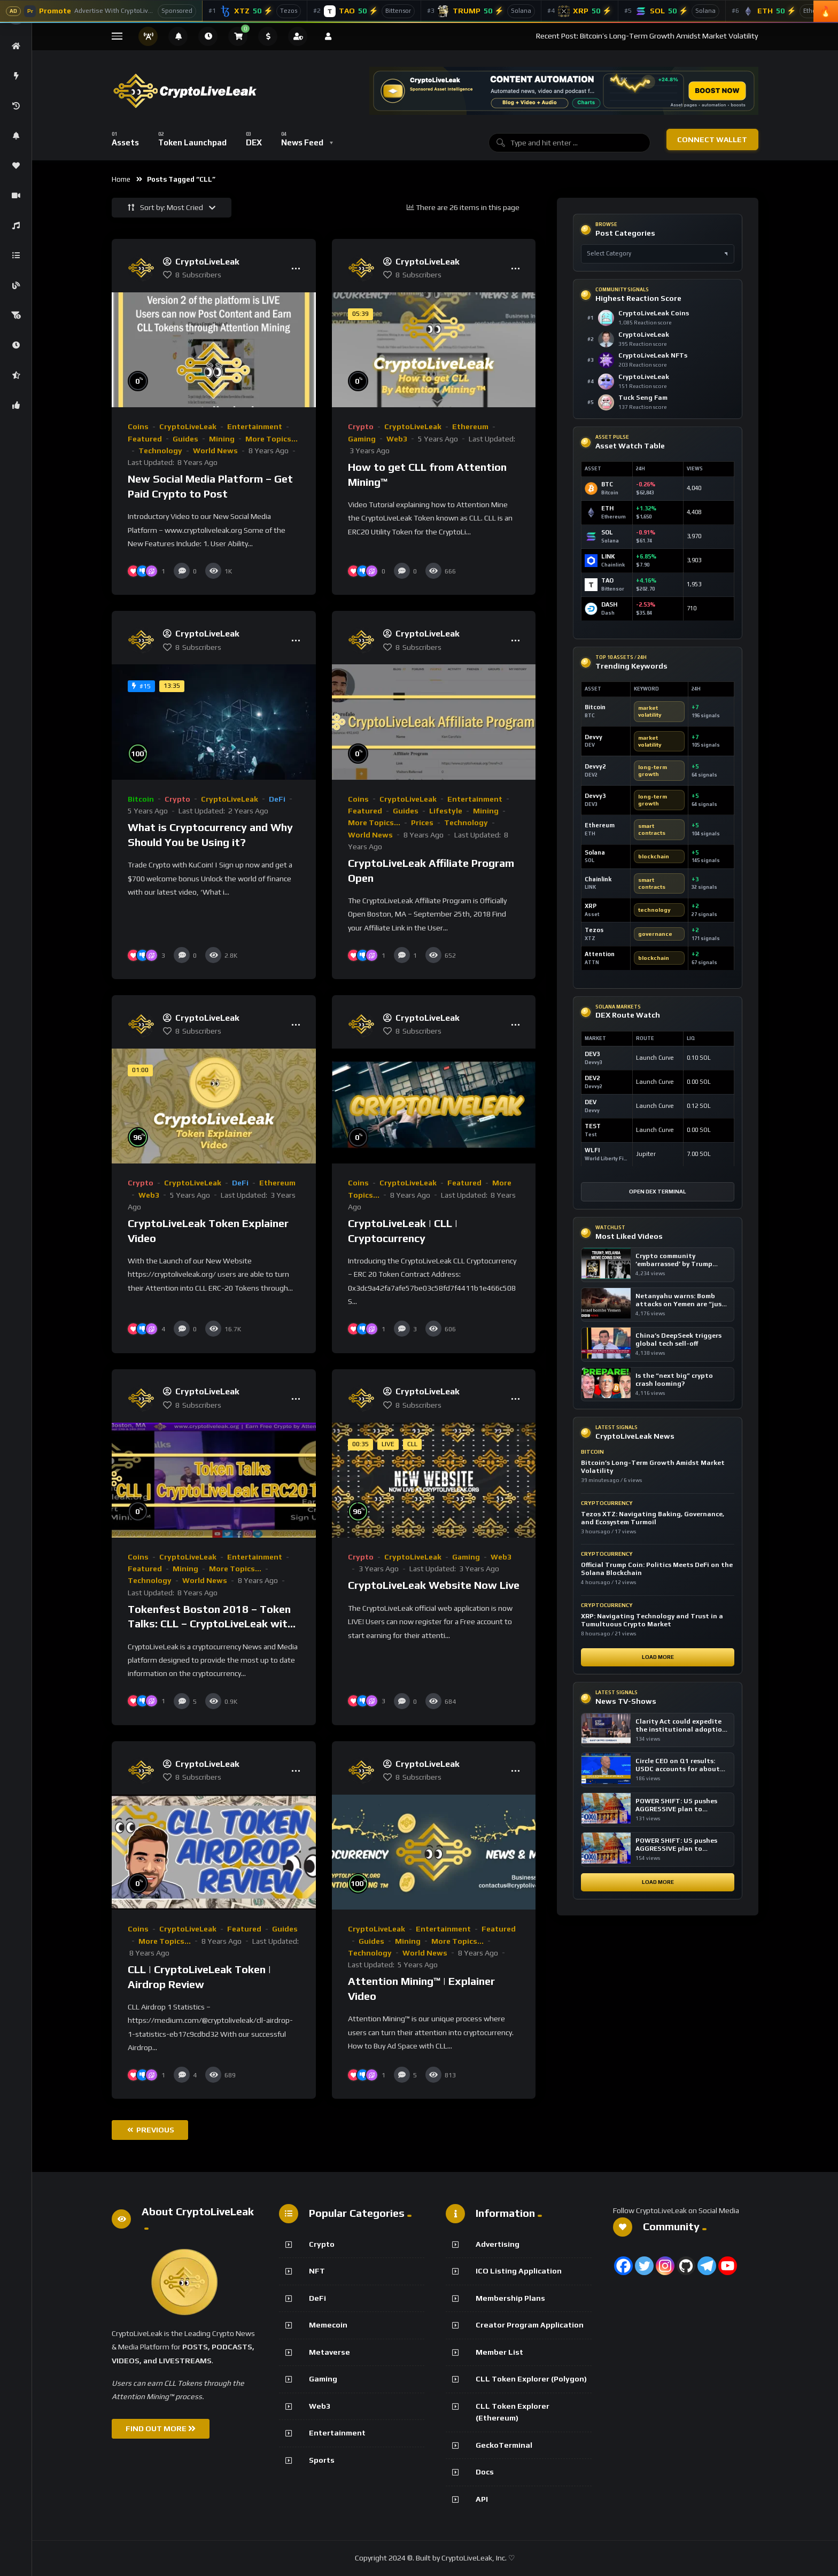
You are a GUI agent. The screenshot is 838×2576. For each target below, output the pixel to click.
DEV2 (592, 1078)
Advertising (497, 2244)
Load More (658, 1657)
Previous (150, 2129)
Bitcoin (141, 799)
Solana (595, 852)
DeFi (277, 799)
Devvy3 (595, 796)
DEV (590, 1102)
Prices (422, 822)
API (482, 2499)
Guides (185, 438)
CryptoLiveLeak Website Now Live (433, 1585)
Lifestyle (445, 810)
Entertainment (254, 426)
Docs (485, 2472)
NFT (317, 2271)
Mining (222, 438)
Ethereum (470, 426)
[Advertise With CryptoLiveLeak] (101, 11)
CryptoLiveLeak (187, 426)
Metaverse (329, 2352)
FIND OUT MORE (161, 2428)
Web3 (396, 438)
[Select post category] (657, 253)
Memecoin (328, 2325)
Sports (322, 2460)
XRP (590, 906)
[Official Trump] (481, 11)
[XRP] (579, 11)
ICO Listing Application (519, 2271)
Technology (160, 450)
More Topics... (271, 438)
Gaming (362, 438)
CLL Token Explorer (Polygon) (531, 2379)
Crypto (361, 426)
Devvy (593, 737)
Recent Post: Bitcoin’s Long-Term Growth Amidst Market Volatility (647, 36)
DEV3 (592, 1054)
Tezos (594, 930)
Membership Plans (510, 2298)
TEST (593, 1126)
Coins (138, 426)
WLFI (592, 1150)
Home (121, 179)
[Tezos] (255, 11)
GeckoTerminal (504, 2445)
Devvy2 (595, 766)
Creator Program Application (530, 2325)
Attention (600, 954)
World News (215, 450)
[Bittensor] (364, 11)
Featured (145, 438)
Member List (499, 2352)
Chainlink (598, 879)
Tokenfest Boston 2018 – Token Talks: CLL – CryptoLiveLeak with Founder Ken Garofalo (210, 1623)
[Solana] (672, 11)
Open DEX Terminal (657, 1191)
